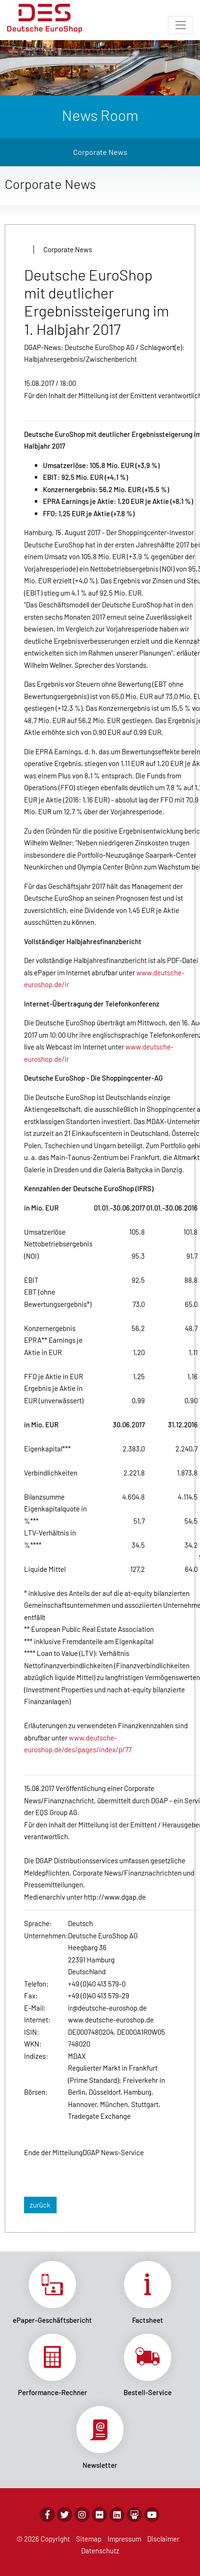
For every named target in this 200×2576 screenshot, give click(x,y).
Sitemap (88, 2538)
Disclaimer (163, 2538)
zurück (40, 2205)
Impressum (124, 2538)
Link (52, 2292)
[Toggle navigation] (180, 25)
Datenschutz (100, 2550)
